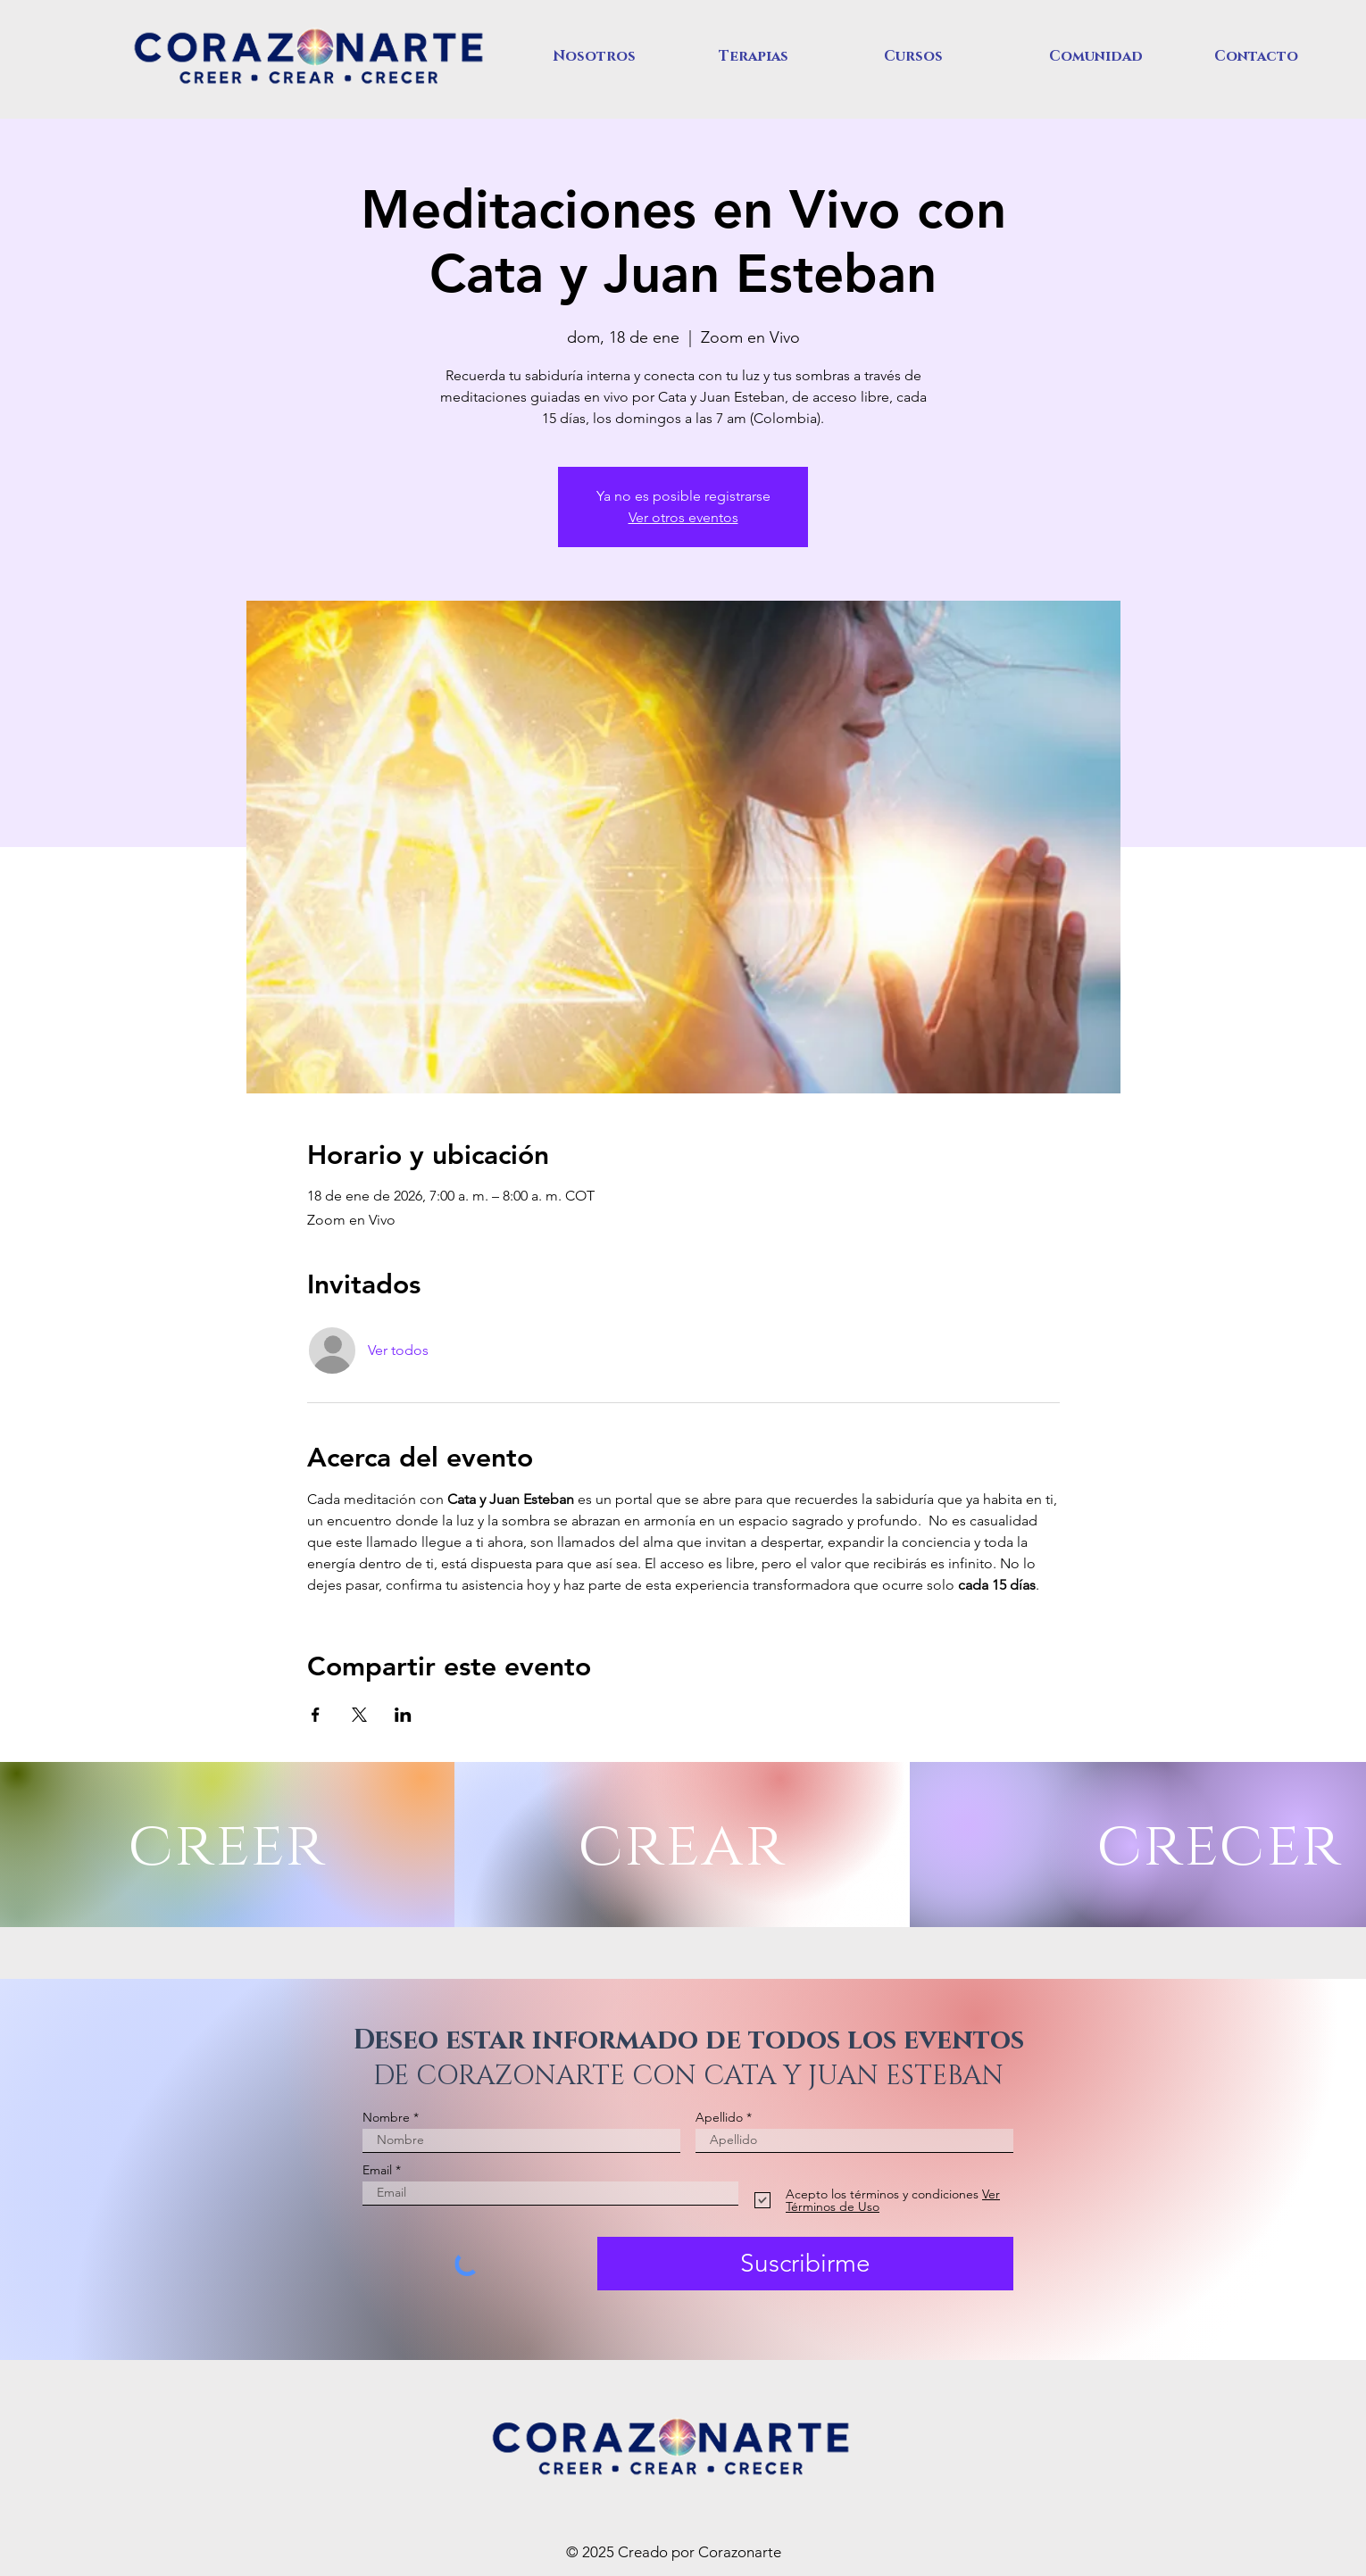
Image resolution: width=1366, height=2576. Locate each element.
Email (377, 2170)
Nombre (386, 2117)
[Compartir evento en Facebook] (315, 1715)
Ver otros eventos (683, 517)
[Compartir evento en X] (359, 1715)
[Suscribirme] (805, 2263)
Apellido (719, 2117)
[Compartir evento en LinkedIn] (403, 1715)
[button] (622, 56)
